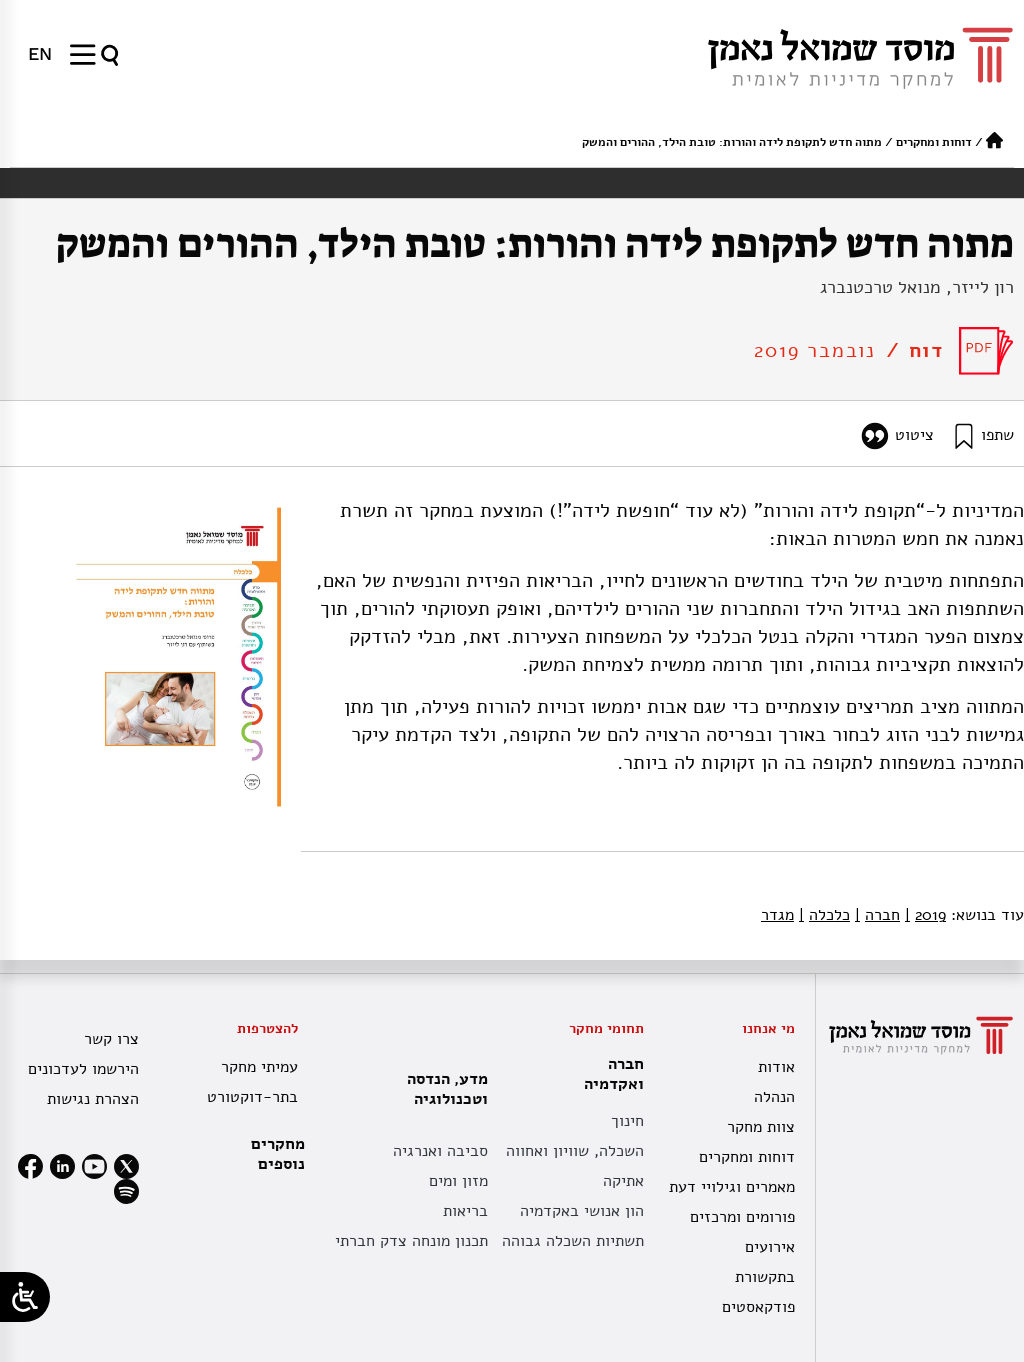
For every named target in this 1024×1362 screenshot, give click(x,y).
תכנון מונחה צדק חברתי (411, 1241)
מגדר (777, 915)
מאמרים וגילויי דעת (732, 1187)
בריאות (465, 1211)
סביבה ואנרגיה (440, 1151)
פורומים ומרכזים (742, 1217)
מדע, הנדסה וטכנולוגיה (442, 1089)
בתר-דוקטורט (252, 1097)
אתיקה (623, 1181)
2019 (925, 915)
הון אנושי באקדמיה (582, 1211)
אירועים (770, 1247)
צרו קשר (111, 1039)
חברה (877, 915)
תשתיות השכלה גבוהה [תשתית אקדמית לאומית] (573, 1241)
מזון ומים (458, 1181)
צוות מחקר (761, 1127)
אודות (776, 1067)
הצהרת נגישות (93, 1099)
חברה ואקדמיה (609, 1074)
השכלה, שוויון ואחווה (575, 1151)
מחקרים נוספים (278, 1154)
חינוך (627, 1121)
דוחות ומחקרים (934, 142)
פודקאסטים (758, 1307)
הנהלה (774, 1097)
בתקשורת (765, 1277)
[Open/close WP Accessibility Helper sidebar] (25, 1297)
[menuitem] (40, 54)
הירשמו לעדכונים (83, 1069)
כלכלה (824, 915)
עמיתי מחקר (259, 1067)
